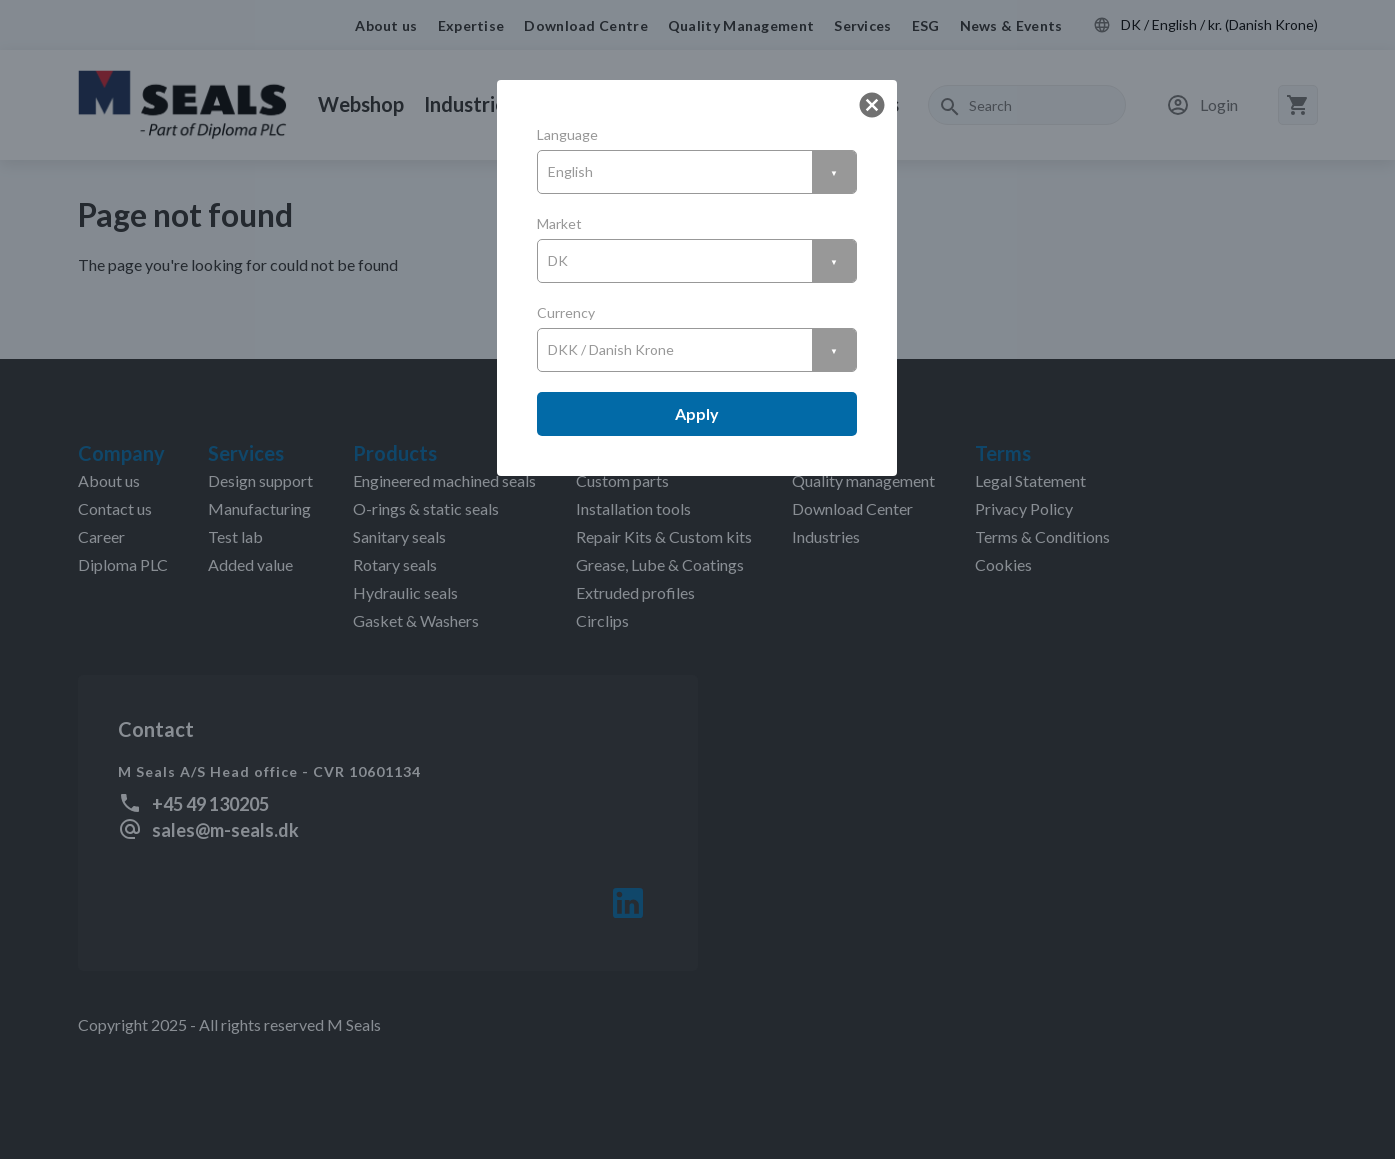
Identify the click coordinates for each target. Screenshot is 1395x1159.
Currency (566, 312)
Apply (697, 413)
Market (559, 223)
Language (567, 134)
